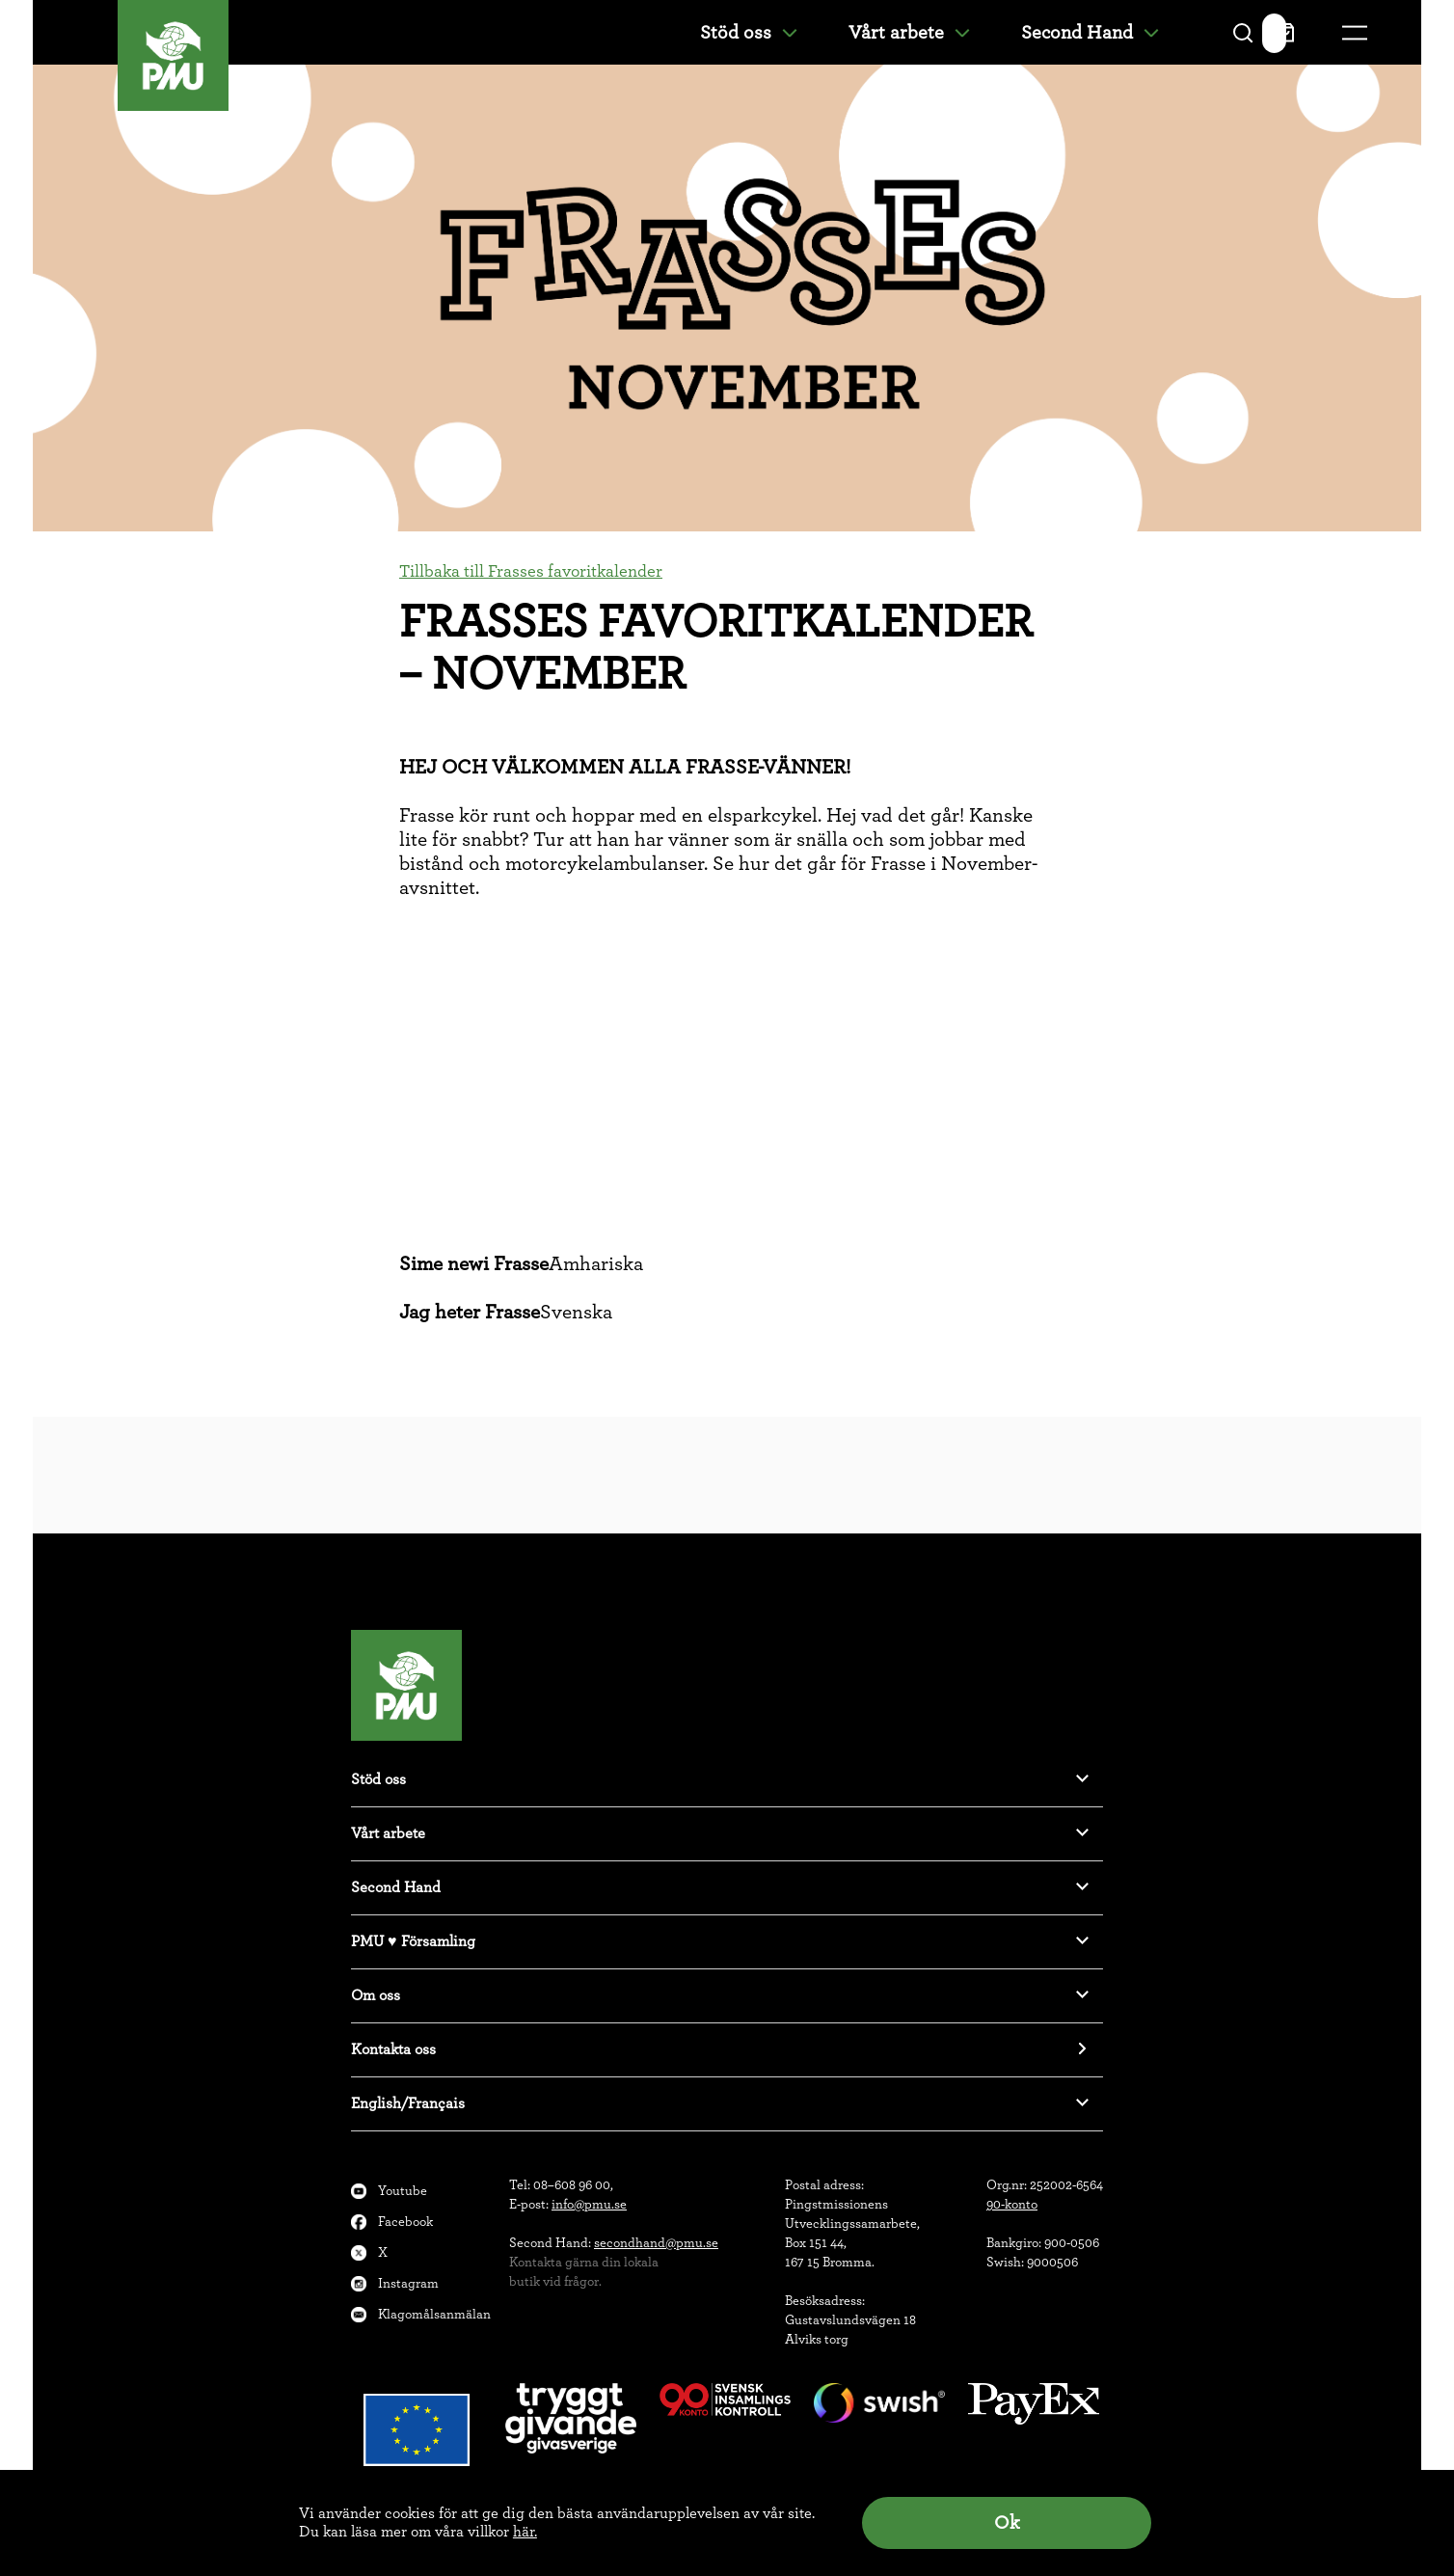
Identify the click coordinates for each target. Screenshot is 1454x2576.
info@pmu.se (589, 2204)
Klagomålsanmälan (434, 2314)
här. (525, 2531)
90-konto (1011, 2204)
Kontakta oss (393, 2049)
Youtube (402, 2191)
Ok (1006, 2523)
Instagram (408, 2284)
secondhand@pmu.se (656, 2243)
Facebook (405, 2222)
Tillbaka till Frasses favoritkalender (530, 572)
